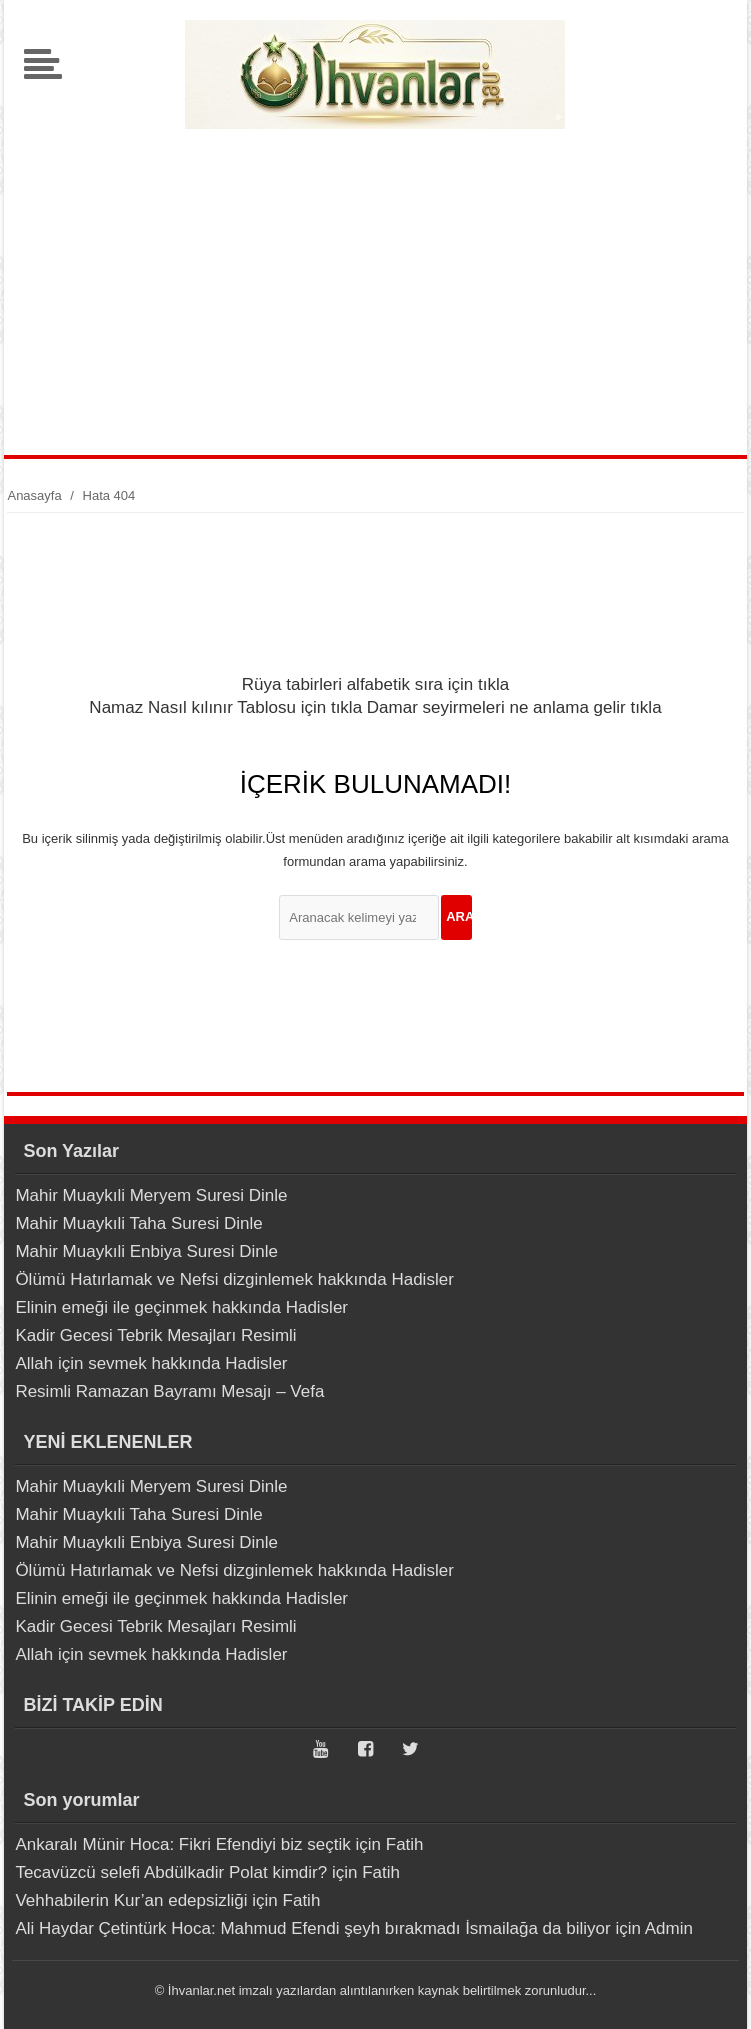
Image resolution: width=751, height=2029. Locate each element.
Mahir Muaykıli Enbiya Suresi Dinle (146, 1251)
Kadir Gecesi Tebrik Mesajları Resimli (155, 1335)
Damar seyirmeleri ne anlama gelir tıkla (514, 707)
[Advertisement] (375, 285)
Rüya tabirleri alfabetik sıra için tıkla (375, 684)
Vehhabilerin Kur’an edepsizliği (131, 1900)
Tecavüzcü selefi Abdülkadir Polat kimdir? (171, 1872)
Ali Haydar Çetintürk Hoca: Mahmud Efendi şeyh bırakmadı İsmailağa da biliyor (312, 1928)
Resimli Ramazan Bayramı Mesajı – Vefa (169, 1391)
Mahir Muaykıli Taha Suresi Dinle (138, 1223)
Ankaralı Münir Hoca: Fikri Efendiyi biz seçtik (182, 1844)
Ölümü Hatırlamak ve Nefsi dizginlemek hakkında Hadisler (234, 1279)
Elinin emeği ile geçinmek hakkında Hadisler (181, 1307)
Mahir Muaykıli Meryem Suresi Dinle (151, 1195)
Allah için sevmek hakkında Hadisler (151, 1363)
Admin (669, 1928)
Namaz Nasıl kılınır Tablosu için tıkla (225, 707)
